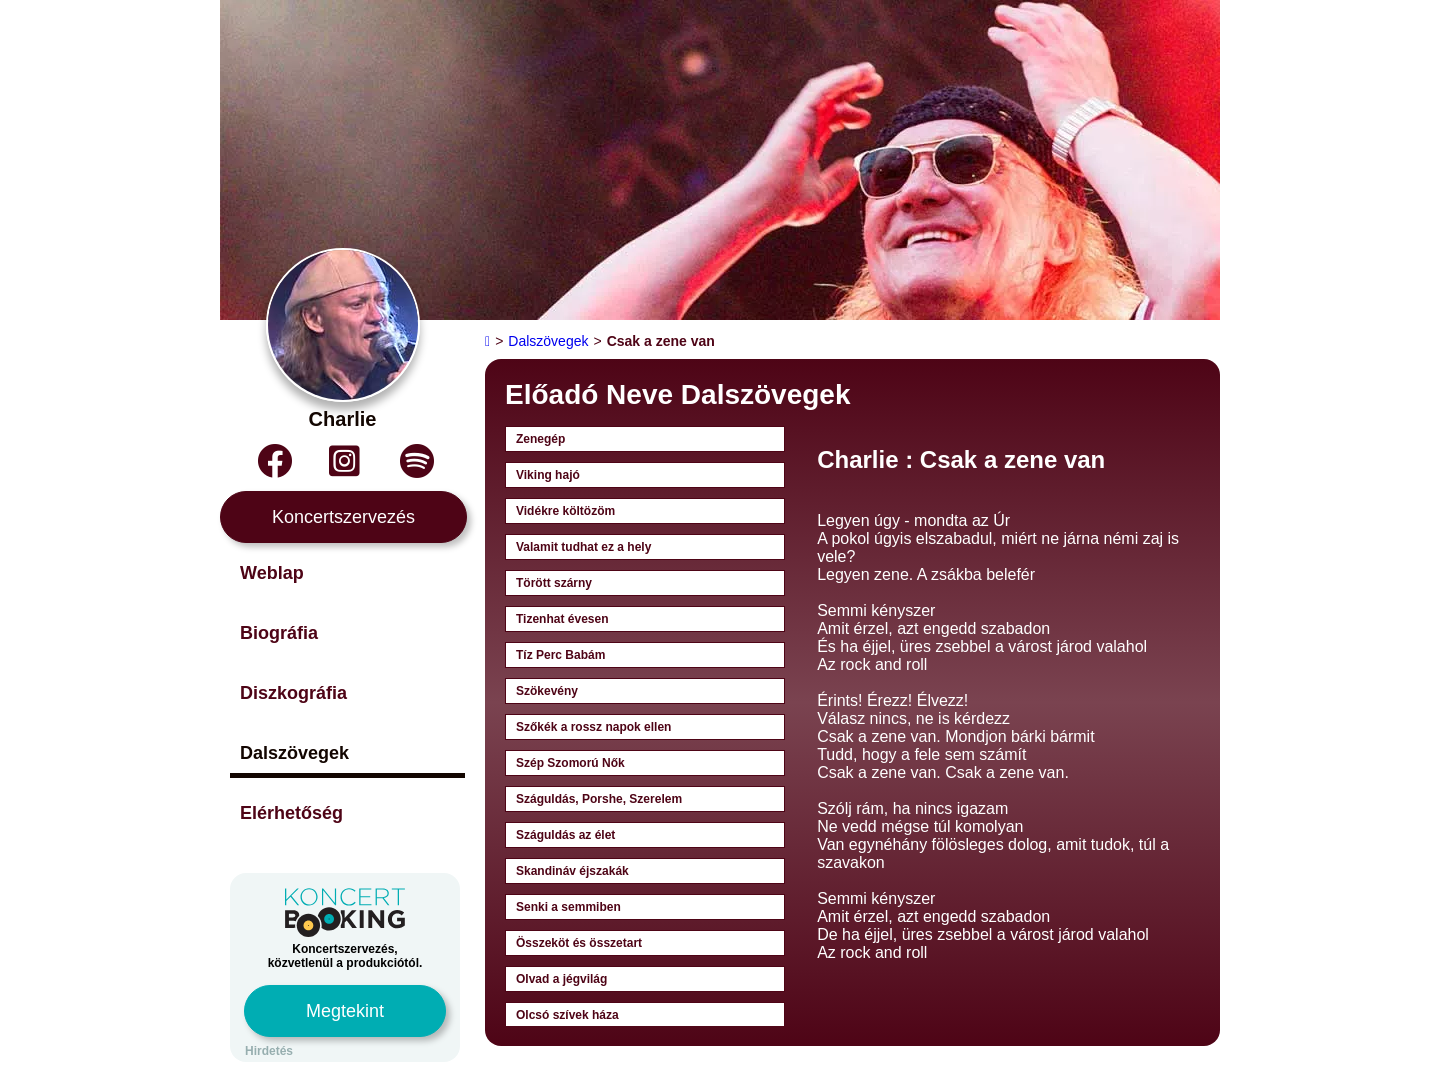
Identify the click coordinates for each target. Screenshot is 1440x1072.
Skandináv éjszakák (572, 871)
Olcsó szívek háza (567, 1015)
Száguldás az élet (565, 835)
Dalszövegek (294, 753)
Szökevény (547, 691)
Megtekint (345, 1011)
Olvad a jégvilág (561, 979)
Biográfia (279, 633)
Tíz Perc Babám (560, 655)
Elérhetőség (291, 813)
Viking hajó (548, 475)
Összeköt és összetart (579, 943)
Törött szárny (554, 583)
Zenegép (540, 439)
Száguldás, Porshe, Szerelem (599, 799)
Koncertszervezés (343, 517)
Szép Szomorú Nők (570, 763)
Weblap (272, 573)
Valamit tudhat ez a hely (583, 547)
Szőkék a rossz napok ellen (593, 727)
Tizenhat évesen (562, 619)
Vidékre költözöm (565, 511)
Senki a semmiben (568, 907)
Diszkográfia (293, 693)
